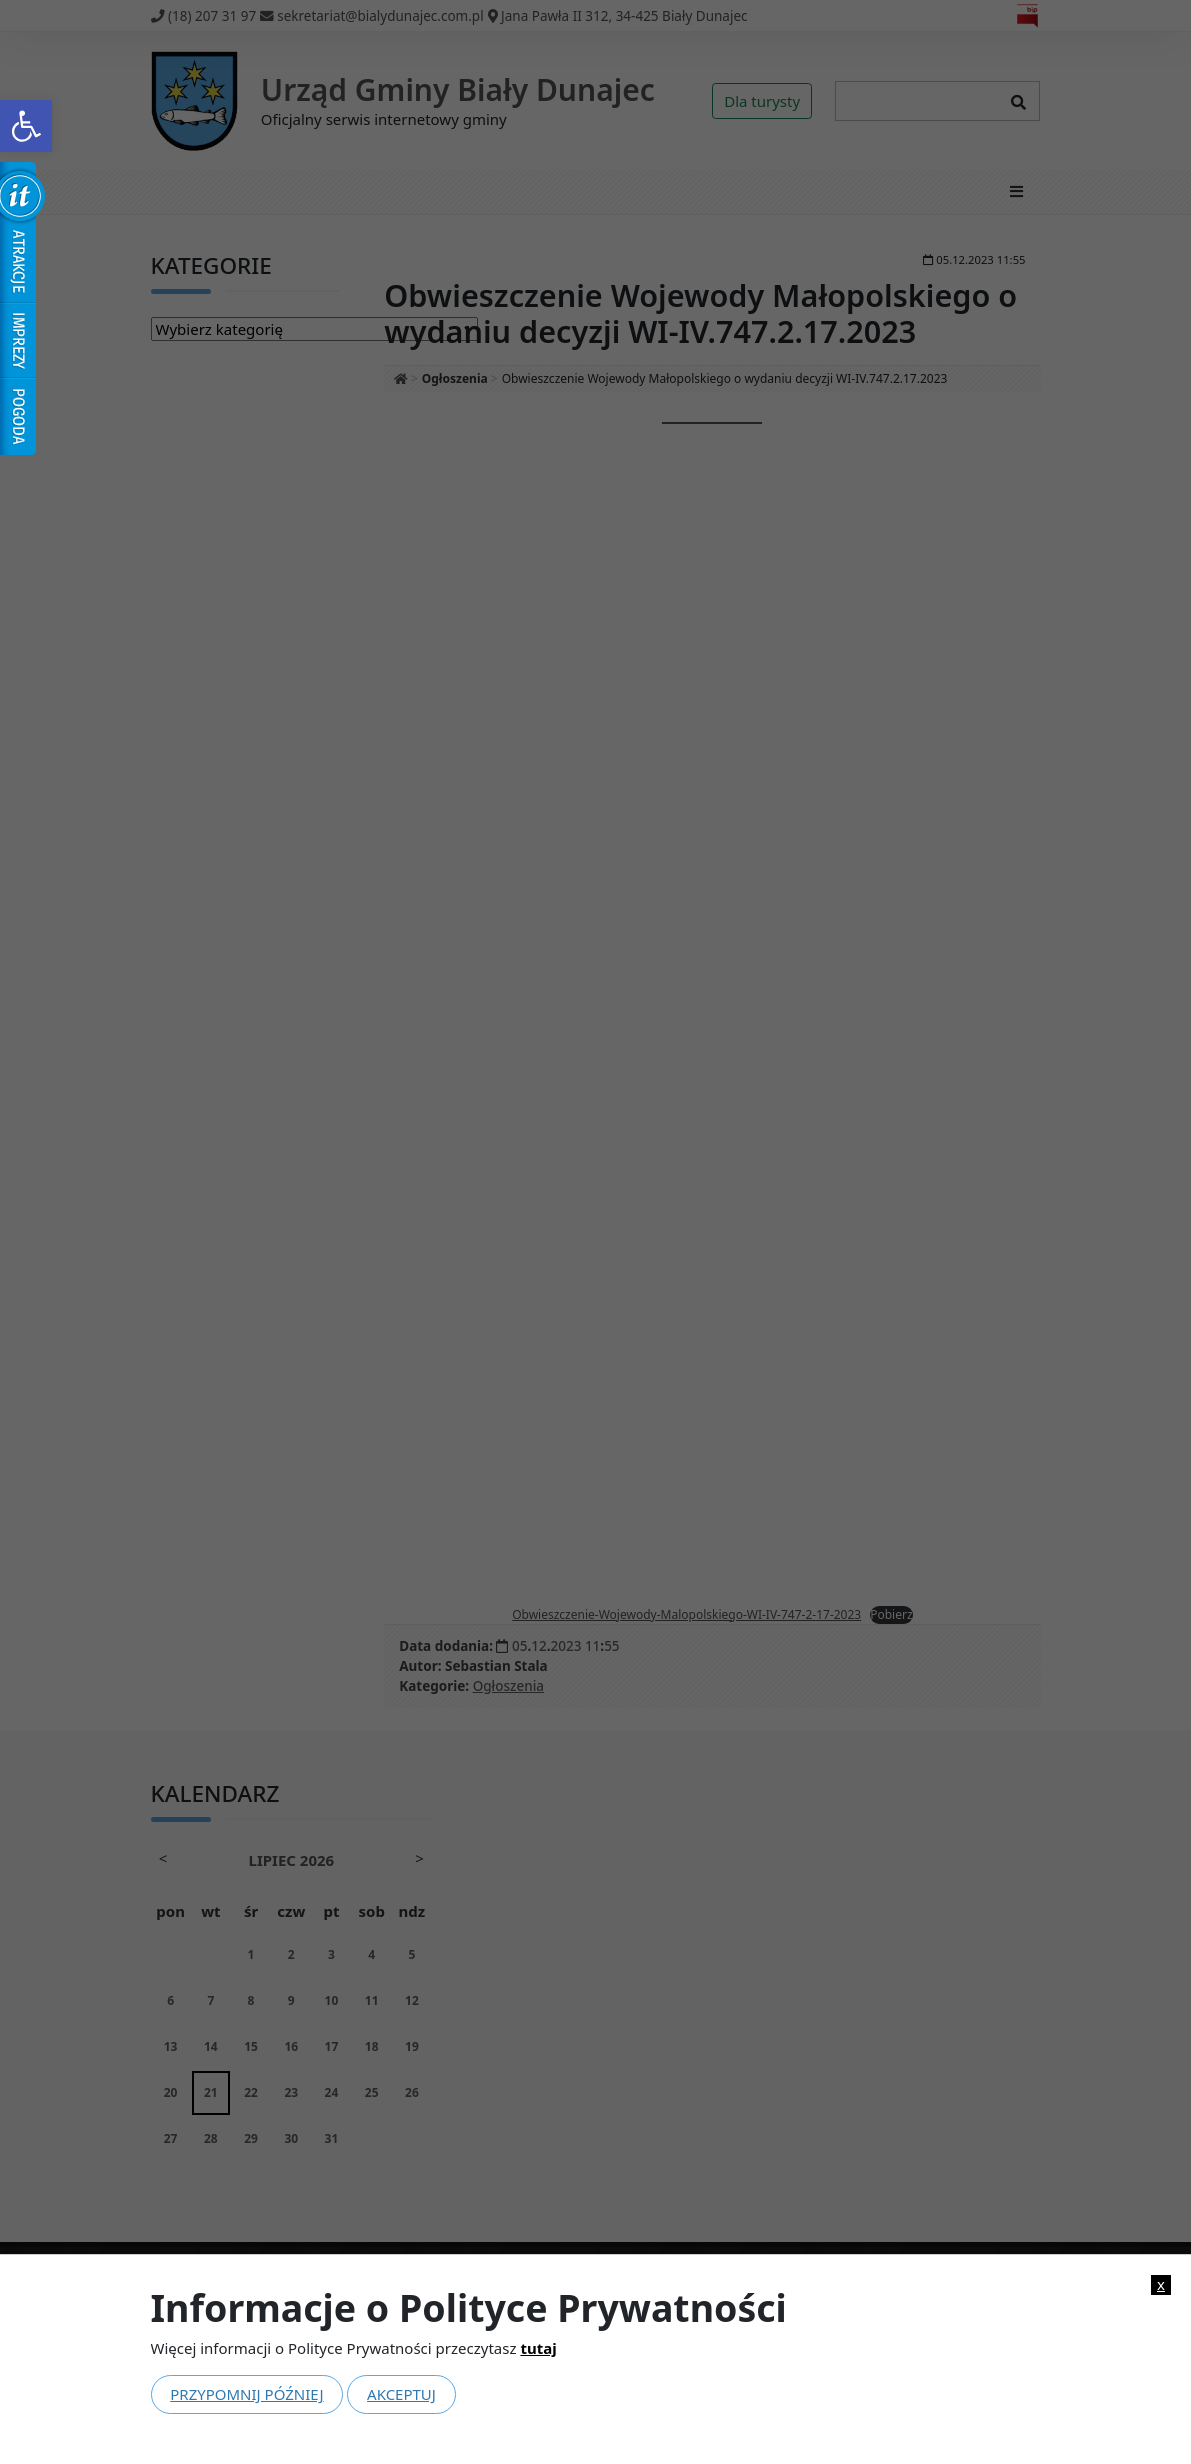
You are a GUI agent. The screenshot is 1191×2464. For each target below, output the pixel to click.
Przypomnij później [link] (246, 2394)
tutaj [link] (538, 2348)
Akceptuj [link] (401, 2394)
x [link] (1161, 2284)
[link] (26, 126)
